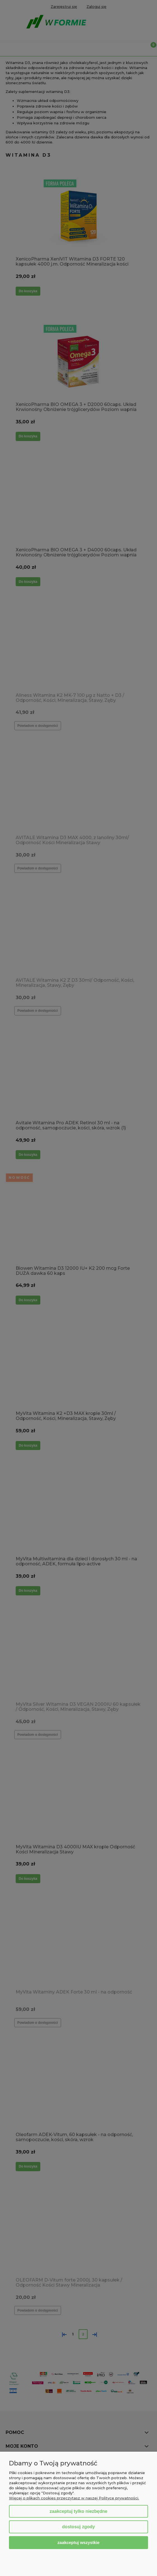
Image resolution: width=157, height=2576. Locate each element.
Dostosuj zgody (78, 2526)
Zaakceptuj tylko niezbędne (78, 2511)
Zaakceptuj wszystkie (78, 2542)
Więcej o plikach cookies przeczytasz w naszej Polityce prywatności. (74, 2498)
